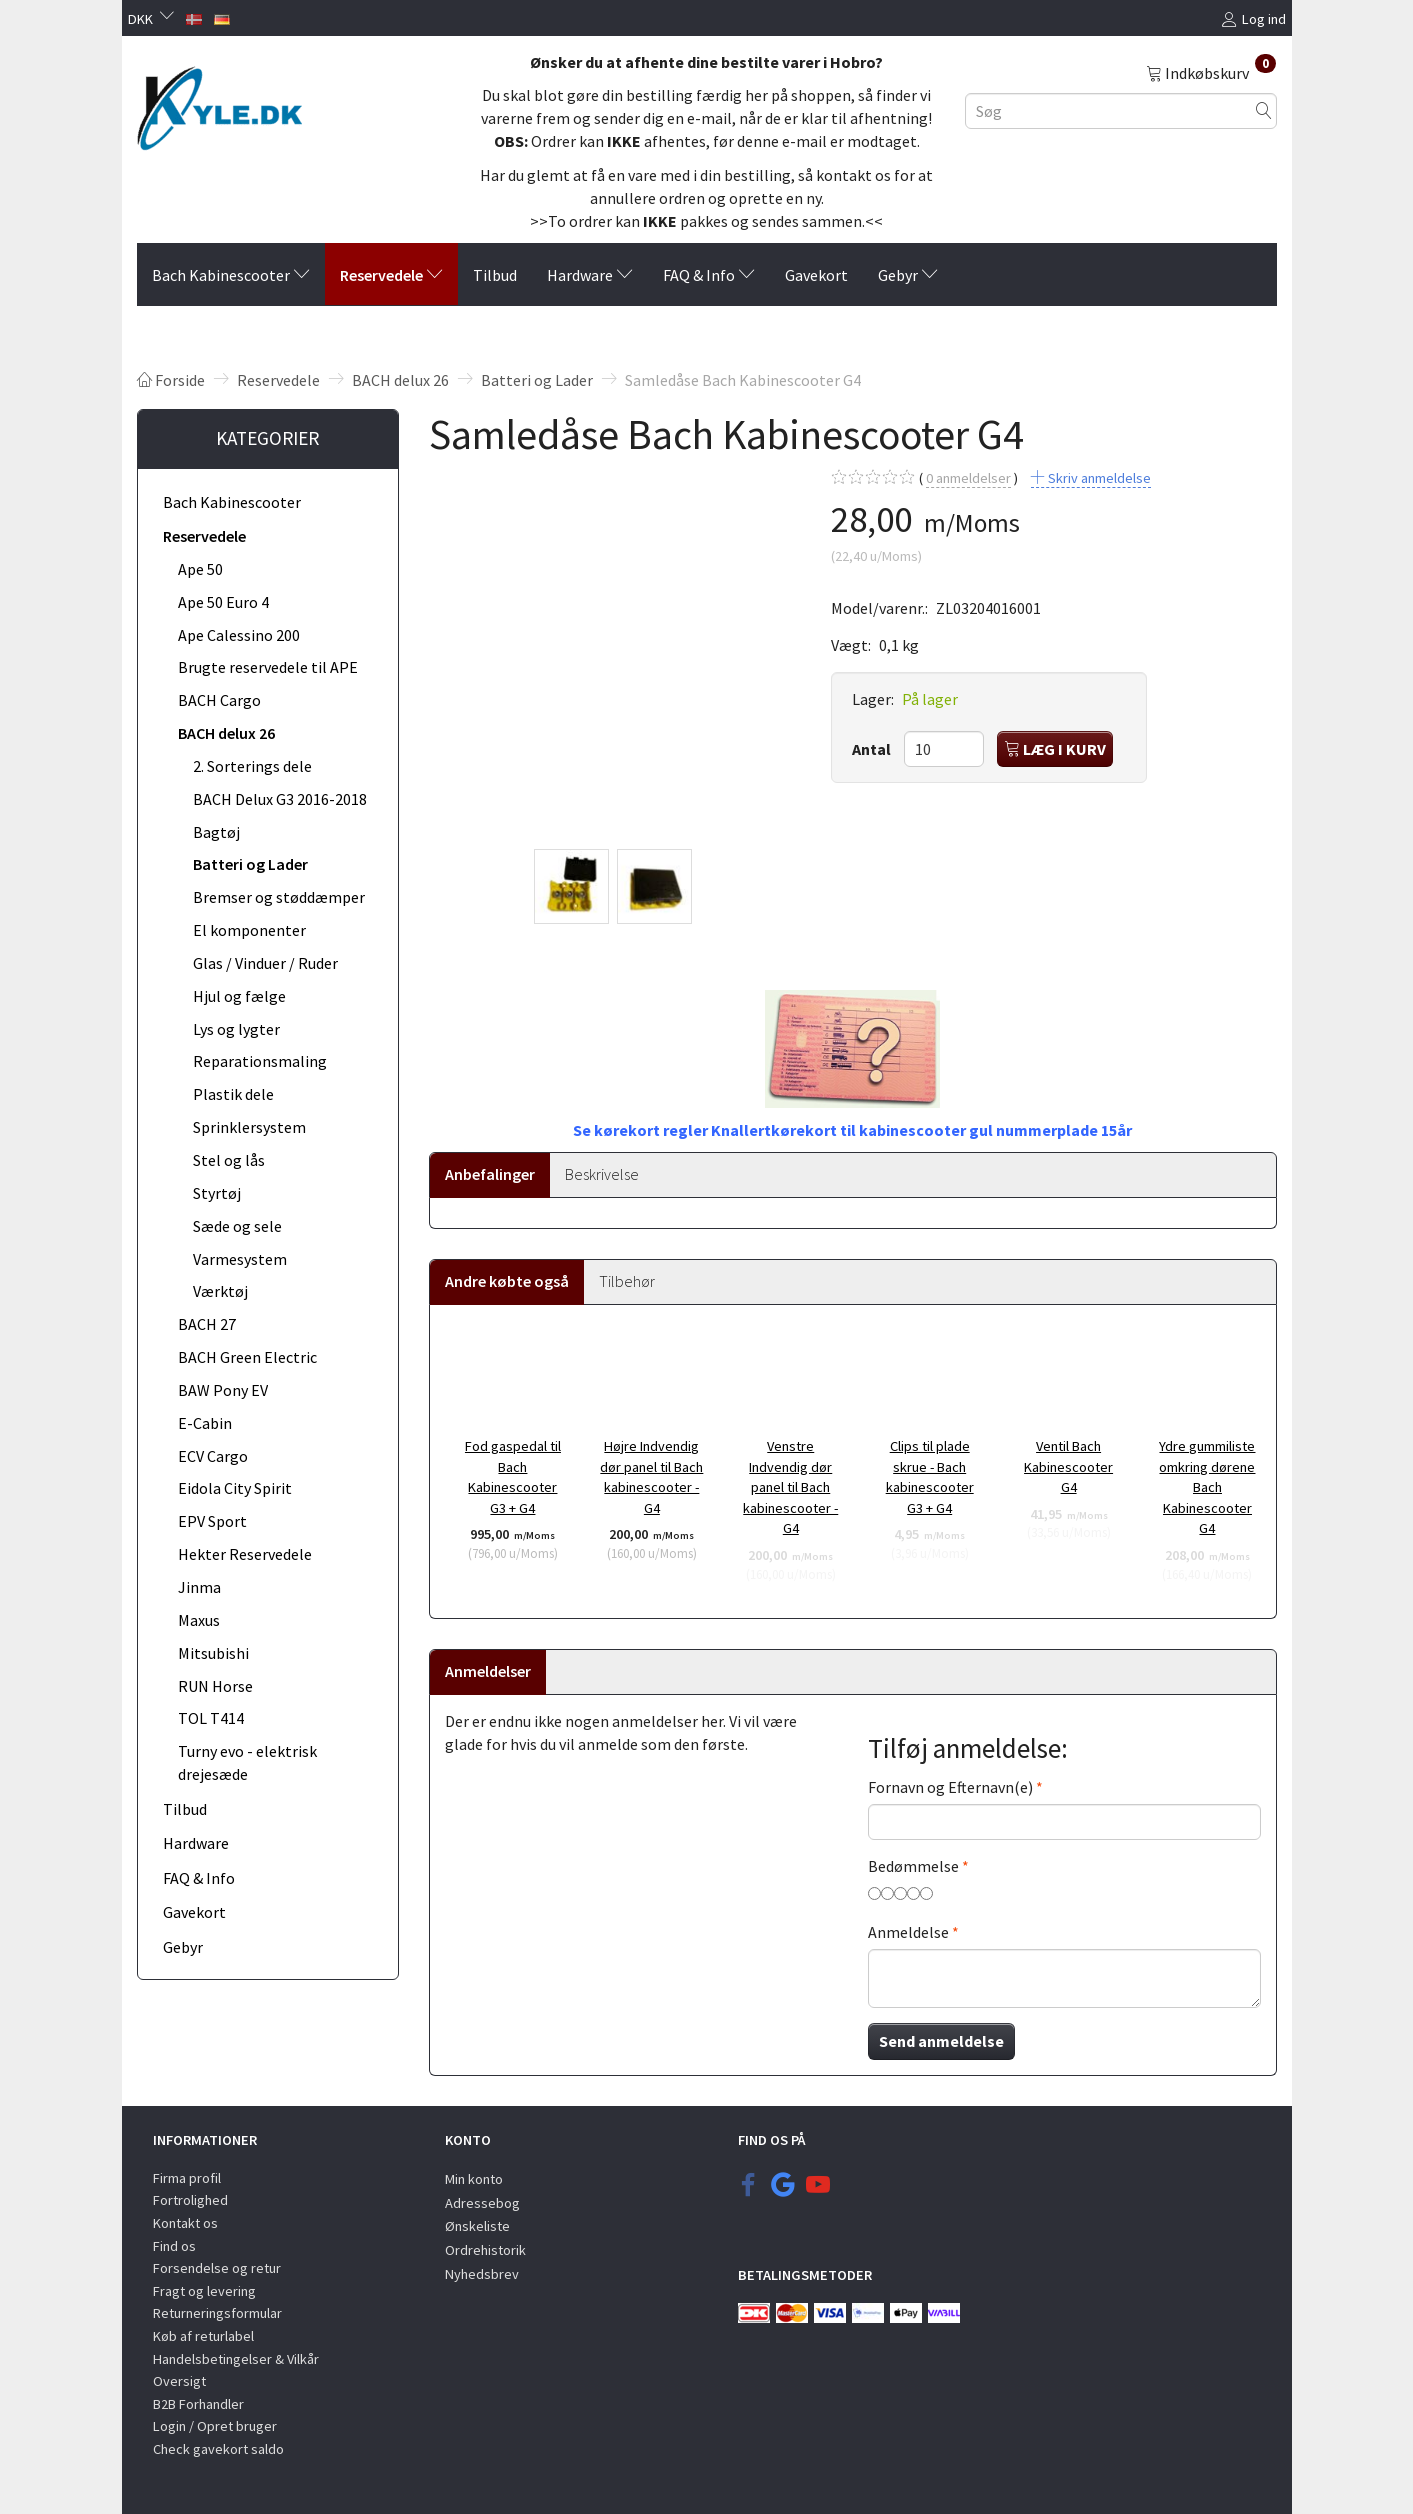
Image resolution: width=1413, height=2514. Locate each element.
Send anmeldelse (941, 2041)
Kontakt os (185, 2223)
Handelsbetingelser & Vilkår (236, 2359)
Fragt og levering (204, 2291)
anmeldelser (968, 478)
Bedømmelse (913, 1866)
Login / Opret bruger (215, 2426)
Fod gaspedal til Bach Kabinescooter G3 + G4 (513, 1477)
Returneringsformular (217, 2313)
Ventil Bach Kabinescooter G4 (1068, 1466)
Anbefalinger (490, 1174)
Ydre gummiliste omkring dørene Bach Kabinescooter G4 (1207, 1487)
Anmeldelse (908, 1932)
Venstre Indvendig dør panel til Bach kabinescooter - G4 (790, 1487)
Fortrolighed (190, 2200)
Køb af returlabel (203, 2336)
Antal (873, 749)
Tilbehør (627, 1281)
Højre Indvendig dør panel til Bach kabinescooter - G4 (651, 1477)
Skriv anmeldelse (1098, 478)
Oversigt (179, 2381)
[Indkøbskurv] (1211, 72)
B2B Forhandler (198, 2404)
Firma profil (187, 2178)
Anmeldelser (488, 1671)
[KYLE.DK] (219, 103)
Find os (174, 2246)
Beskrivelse (602, 1174)
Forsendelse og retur (217, 2268)
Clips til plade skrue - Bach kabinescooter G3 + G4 (930, 1477)
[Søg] (1264, 110)
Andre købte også (507, 1281)
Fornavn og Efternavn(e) (950, 1787)
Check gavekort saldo (218, 2449)
